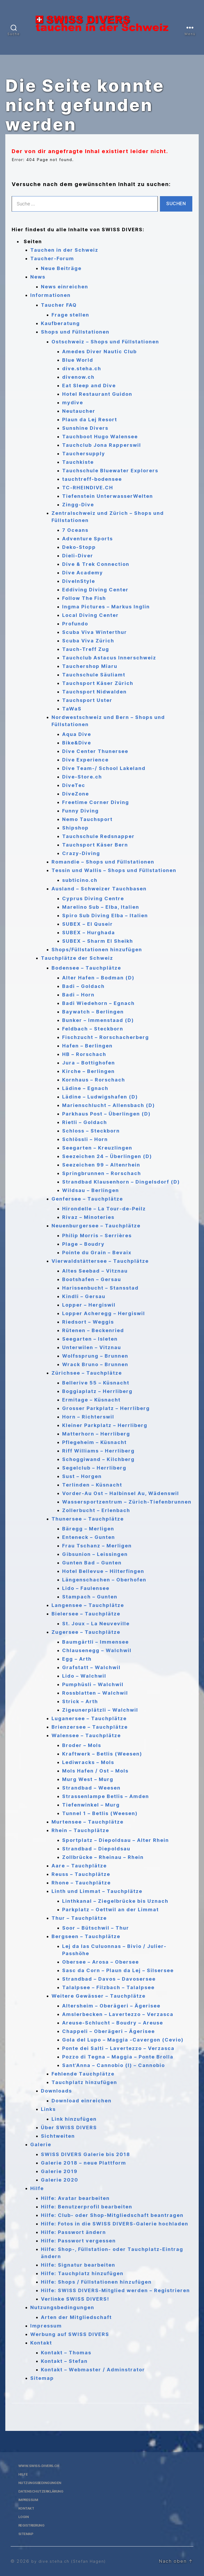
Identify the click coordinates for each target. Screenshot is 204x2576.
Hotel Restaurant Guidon (97, 394)
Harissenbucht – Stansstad (100, 1288)
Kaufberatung (60, 323)
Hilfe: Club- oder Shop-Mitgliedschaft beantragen (112, 2215)
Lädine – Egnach (85, 1088)
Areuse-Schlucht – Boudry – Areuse (112, 2023)
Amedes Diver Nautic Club (99, 351)
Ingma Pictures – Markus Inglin (106, 606)
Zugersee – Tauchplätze (86, 1632)
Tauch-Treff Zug (85, 649)
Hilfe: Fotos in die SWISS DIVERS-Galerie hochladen (114, 2223)
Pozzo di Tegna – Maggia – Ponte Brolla (117, 2057)
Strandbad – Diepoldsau (96, 1848)
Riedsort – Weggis (88, 1322)
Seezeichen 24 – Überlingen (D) (107, 1156)
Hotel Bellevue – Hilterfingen (103, 1571)
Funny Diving (80, 811)
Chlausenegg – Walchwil (96, 1650)
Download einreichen (82, 2100)
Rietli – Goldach (84, 1122)
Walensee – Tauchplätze (86, 1735)
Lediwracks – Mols (88, 1762)
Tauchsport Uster (87, 700)
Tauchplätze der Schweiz (77, 958)
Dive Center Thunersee (95, 751)
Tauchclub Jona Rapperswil (101, 445)
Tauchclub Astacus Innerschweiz (109, 657)
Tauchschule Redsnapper (98, 836)
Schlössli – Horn (85, 1139)
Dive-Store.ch (82, 777)
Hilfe (37, 2188)
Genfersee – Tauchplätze (87, 1199)
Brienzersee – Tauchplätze (90, 1727)
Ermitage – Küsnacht (91, 1400)
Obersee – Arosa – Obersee (100, 1962)
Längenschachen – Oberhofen (104, 1579)
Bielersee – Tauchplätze (86, 1614)
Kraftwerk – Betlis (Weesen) (102, 1754)
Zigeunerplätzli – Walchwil (100, 1710)
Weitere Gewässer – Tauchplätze (99, 1996)
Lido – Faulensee (85, 1588)
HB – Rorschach (84, 1054)
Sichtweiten (58, 2136)
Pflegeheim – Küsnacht (94, 1442)
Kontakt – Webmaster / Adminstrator (93, 2369)
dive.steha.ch (81, 368)
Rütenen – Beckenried (93, 1330)
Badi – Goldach (83, 986)
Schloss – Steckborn (91, 1131)
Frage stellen (70, 315)
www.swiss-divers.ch (41, 2465)
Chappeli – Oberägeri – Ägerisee (108, 2031)
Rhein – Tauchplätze (80, 1830)
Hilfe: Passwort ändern (73, 2232)
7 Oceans (75, 530)
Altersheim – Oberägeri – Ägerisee (111, 2006)
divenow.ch (78, 377)
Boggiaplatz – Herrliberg (97, 1391)
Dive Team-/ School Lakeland (104, 768)
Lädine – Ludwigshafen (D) (100, 1097)
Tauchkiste (78, 462)
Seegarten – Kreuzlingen (97, 1148)
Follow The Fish (84, 598)
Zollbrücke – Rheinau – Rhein (103, 1857)
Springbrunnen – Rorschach (101, 1173)
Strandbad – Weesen (91, 1788)
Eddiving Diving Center (95, 589)
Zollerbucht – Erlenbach (96, 1510)
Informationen (50, 295)
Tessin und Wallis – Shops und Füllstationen (114, 870)
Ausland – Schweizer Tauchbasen (99, 888)
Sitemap (42, 2378)
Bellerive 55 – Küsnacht (95, 1383)
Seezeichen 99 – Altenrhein (101, 1165)
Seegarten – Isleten (90, 1339)
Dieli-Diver (77, 555)
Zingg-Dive (78, 504)
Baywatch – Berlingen (93, 1012)
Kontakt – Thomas (66, 2352)
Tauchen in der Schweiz (64, 250)
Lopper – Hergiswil (89, 1305)
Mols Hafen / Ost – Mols (95, 1771)
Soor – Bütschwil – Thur (95, 1928)
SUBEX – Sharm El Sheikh (97, 941)
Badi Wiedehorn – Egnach (98, 1003)
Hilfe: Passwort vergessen (78, 2241)
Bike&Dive (76, 743)
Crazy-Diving (81, 853)
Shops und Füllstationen (75, 332)
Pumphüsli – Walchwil (93, 1684)
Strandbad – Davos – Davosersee (109, 1979)
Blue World (77, 360)
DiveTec (73, 785)
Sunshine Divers (85, 428)
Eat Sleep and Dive (89, 385)
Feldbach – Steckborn (92, 1029)
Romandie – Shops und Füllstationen (103, 862)
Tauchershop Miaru (89, 666)
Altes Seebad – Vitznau (95, 1271)
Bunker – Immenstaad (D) (98, 1020)
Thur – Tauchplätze (79, 1918)
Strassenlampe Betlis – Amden (105, 1796)
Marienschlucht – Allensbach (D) (108, 1105)
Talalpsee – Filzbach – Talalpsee (108, 1987)
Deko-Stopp (79, 547)
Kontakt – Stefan (64, 2361)
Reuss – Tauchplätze (81, 1874)
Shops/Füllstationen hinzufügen (97, 949)
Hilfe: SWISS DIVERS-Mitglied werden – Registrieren (115, 2290)
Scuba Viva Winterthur (94, 632)
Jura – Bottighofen (88, 1063)
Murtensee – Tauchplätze (88, 1822)
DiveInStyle (78, 581)
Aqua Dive (76, 734)
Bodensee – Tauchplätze (86, 968)
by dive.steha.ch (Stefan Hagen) (72, 2561)
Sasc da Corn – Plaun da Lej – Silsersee (118, 1970)
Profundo (75, 623)
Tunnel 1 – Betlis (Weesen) (100, 1813)
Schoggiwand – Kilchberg (98, 1459)
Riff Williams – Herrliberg (98, 1451)
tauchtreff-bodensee (92, 479)
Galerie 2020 (59, 2180)
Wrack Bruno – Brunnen (95, 1364)
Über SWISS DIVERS (69, 2127)
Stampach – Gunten (89, 1597)
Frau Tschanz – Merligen (97, 1545)
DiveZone (75, 794)
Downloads (56, 2091)
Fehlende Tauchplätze (83, 2074)
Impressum (46, 2326)
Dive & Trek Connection (95, 564)
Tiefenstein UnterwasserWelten (107, 496)
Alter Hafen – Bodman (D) (98, 977)
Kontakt (41, 2343)
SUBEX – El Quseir (87, 924)
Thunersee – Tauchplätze (88, 1519)
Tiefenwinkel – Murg (91, 1805)
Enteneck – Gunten (88, 1537)
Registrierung (33, 2525)
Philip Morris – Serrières (97, 1235)
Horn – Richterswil (88, 1417)
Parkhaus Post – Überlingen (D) (106, 1114)
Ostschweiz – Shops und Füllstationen (105, 341)
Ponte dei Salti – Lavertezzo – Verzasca (118, 2048)
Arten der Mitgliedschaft (76, 2317)
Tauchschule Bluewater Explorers (110, 470)
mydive (72, 402)
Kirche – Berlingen (88, 1071)
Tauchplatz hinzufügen (84, 2082)
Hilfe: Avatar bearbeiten (75, 2198)
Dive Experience (85, 760)
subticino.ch (79, 880)
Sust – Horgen (82, 1476)
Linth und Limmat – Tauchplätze (97, 1891)
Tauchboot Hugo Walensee (100, 436)
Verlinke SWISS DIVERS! (75, 2299)
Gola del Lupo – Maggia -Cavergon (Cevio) (123, 2040)
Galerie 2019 (59, 2171)
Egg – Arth (77, 1659)
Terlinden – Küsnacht (92, 1485)
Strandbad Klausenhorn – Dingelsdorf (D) (121, 1182)
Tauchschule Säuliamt (93, 674)
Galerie (40, 2144)
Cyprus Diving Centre (93, 898)
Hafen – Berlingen (87, 1046)
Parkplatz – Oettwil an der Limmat (110, 1909)
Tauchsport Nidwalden (94, 691)
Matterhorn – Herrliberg (96, 1434)
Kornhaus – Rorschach (93, 1080)
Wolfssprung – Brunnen (95, 1356)
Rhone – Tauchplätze (81, 1882)
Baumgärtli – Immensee (95, 1642)
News (37, 277)
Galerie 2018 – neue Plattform (83, 2163)
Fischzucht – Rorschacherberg (105, 1037)
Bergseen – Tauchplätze (86, 1936)
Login (24, 2516)
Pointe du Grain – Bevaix (96, 1252)
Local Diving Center (90, 615)
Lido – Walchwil (84, 1676)
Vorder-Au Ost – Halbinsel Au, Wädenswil (120, 1493)
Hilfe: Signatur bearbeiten (78, 2265)
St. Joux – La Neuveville (96, 1623)
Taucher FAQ (59, 305)
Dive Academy (82, 572)
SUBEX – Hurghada (88, 932)
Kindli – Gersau (83, 1296)
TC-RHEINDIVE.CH (87, 487)
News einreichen (64, 286)
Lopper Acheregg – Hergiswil (103, 1313)
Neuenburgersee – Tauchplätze (96, 1225)
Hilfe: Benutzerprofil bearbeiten (86, 2206)
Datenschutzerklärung (44, 2491)
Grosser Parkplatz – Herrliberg (106, 1408)
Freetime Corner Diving (95, 802)
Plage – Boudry (83, 1244)
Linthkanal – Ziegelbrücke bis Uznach (115, 1901)
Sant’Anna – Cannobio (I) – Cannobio (113, 2065)
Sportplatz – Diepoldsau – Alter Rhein (115, 1840)
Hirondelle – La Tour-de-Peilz (104, 1208)
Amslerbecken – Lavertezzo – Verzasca (117, 2014)
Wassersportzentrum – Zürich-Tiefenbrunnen (127, 1502)
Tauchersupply (83, 453)
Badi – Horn (78, 994)
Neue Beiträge (61, 268)
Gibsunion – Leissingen (95, 1554)
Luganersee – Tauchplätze (89, 1718)
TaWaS (72, 709)
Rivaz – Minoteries (88, 1217)
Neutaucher (78, 411)
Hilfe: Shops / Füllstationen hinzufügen (96, 2282)
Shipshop (75, 828)
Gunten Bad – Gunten (92, 1562)
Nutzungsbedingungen (62, 2307)
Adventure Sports (87, 538)
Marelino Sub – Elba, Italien (100, 907)
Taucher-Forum (52, 258)
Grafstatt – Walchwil (91, 1667)
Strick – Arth (80, 1701)
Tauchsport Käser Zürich (97, 683)
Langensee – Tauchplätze (88, 1605)
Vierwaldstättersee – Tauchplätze (100, 1261)
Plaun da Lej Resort (89, 419)
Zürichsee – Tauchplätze (87, 1373)
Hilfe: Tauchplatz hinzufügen (82, 2273)
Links (48, 2109)
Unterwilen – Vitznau (91, 1347)
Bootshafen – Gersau (91, 1279)
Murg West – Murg (87, 1779)
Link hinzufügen (74, 2119)
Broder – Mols (81, 1745)
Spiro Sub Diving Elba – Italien (105, 915)
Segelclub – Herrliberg (94, 1468)
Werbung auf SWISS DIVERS (69, 2334)
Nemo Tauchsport (87, 819)
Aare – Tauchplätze (79, 1865)
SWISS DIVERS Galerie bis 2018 (85, 2154)
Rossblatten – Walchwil (95, 1693)
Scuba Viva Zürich (88, 640)
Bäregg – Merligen (88, 1528)
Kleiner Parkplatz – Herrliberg (104, 1425)
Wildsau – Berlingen (90, 1190)
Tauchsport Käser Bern (95, 845)
